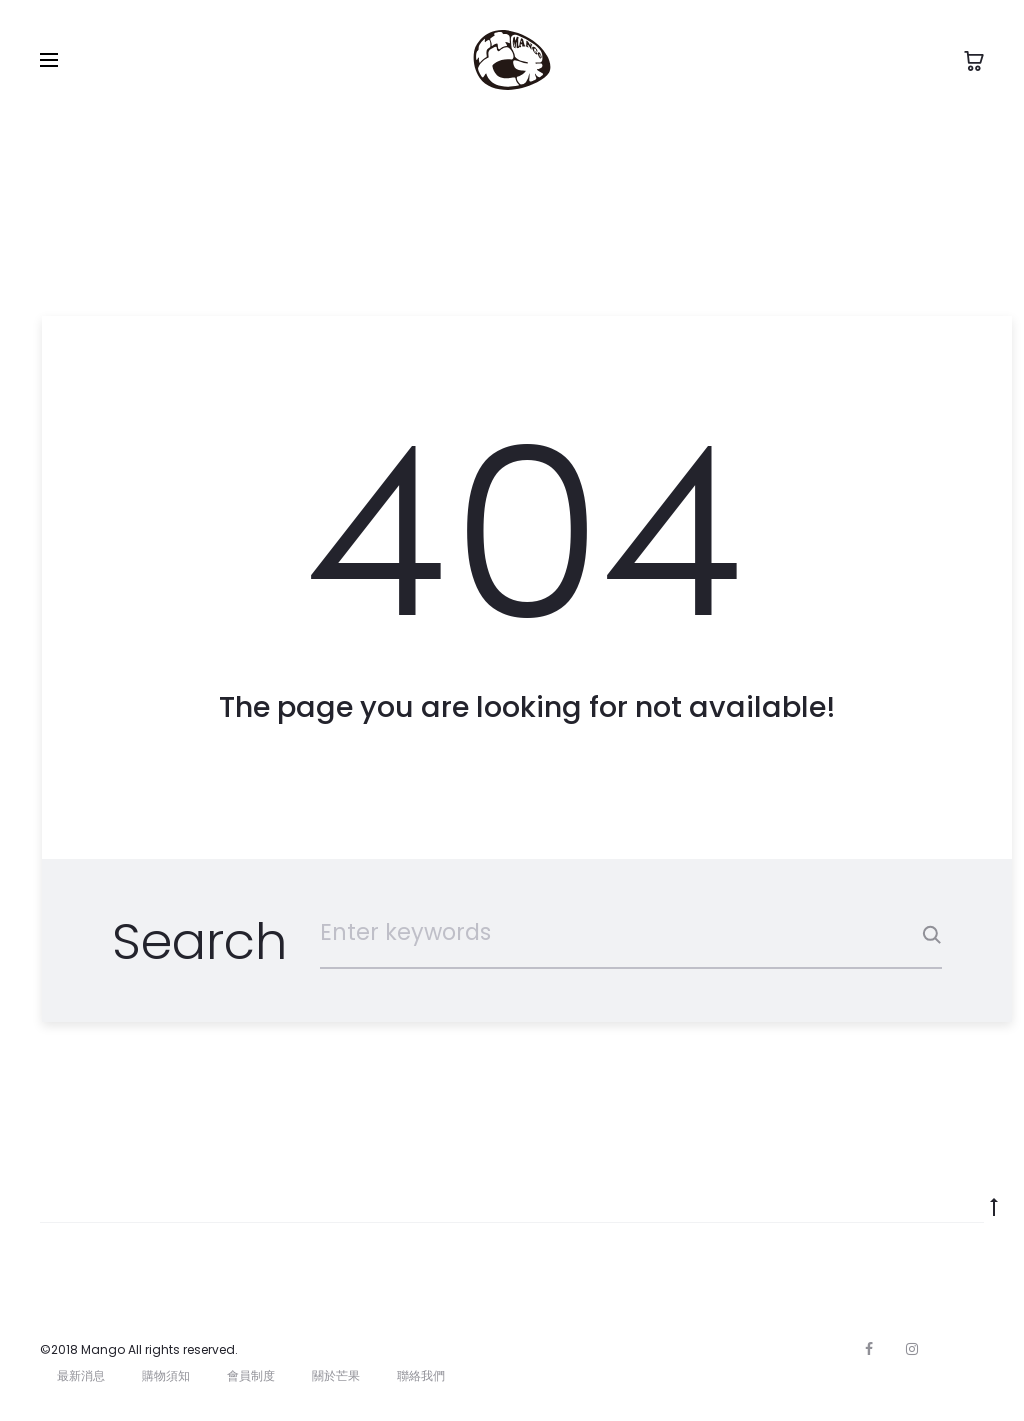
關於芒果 (336, 1375)
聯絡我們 (421, 1375)
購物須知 (166, 1375)
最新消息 (81, 1375)
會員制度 (251, 1375)
